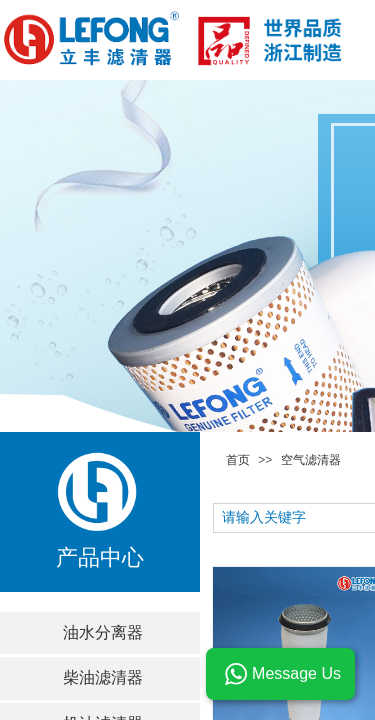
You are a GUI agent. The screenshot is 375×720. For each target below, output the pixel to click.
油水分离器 (103, 632)
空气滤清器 (311, 460)
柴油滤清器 (103, 677)
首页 (238, 460)
